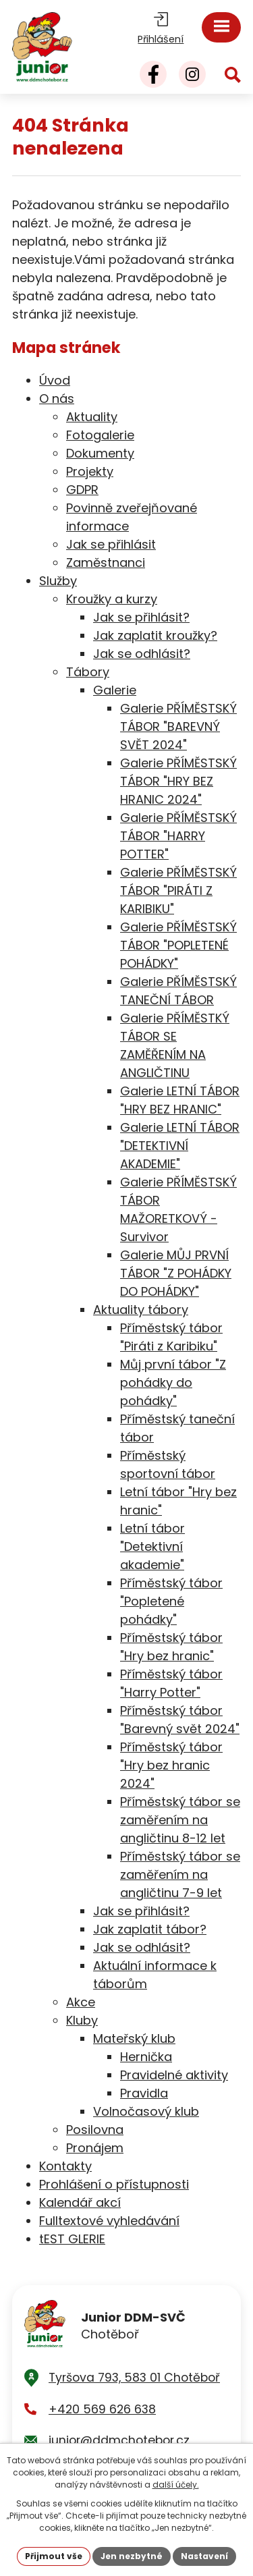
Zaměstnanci (105, 562)
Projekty (89, 471)
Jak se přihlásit (111, 544)
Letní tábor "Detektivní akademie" (152, 1546)
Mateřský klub (134, 2038)
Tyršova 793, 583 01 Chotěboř (134, 2377)
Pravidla (144, 2093)
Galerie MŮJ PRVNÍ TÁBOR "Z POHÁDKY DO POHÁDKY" (175, 1273)
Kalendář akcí (80, 2202)
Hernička (146, 2056)
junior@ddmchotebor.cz (119, 2440)
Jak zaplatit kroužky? (155, 635)
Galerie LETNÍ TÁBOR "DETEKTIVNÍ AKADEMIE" (180, 1145)
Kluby (82, 2020)
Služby (58, 580)
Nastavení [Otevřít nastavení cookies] (204, 2556)
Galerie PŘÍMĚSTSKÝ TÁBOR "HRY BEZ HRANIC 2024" (178, 781)
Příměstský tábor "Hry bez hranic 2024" (171, 1765)
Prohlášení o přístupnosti (114, 2184)
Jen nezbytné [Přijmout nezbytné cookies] (132, 2556)
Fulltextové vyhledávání (109, 2220)
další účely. (175, 2484)
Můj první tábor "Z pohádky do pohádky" (173, 1382)
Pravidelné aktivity (174, 2074)
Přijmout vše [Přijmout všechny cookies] (53, 2556)
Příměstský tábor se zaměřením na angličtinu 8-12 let (180, 1819)
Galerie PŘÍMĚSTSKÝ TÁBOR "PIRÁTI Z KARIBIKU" (178, 890)
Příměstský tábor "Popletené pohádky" (171, 1601)
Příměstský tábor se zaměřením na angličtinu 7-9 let (180, 1874)
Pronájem (94, 2147)
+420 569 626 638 (102, 2409)
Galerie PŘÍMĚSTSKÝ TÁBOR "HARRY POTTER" (178, 835)
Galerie (114, 690)
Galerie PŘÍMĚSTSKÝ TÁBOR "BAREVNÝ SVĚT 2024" (178, 726)
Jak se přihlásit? (141, 617)
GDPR (82, 489)
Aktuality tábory (140, 1309)
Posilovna (94, 2129)
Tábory (87, 671)
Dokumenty (100, 453)
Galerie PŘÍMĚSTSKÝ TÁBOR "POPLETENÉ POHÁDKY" (178, 945)
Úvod (54, 380)
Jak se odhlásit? (141, 653)
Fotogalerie (100, 435)
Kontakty (65, 2166)
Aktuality (91, 416)
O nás (56, 398)
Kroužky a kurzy (111, 599)
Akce (80, 2002)
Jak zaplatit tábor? (149, 1929)
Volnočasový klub (146, 2111)
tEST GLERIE (72, 2238)
